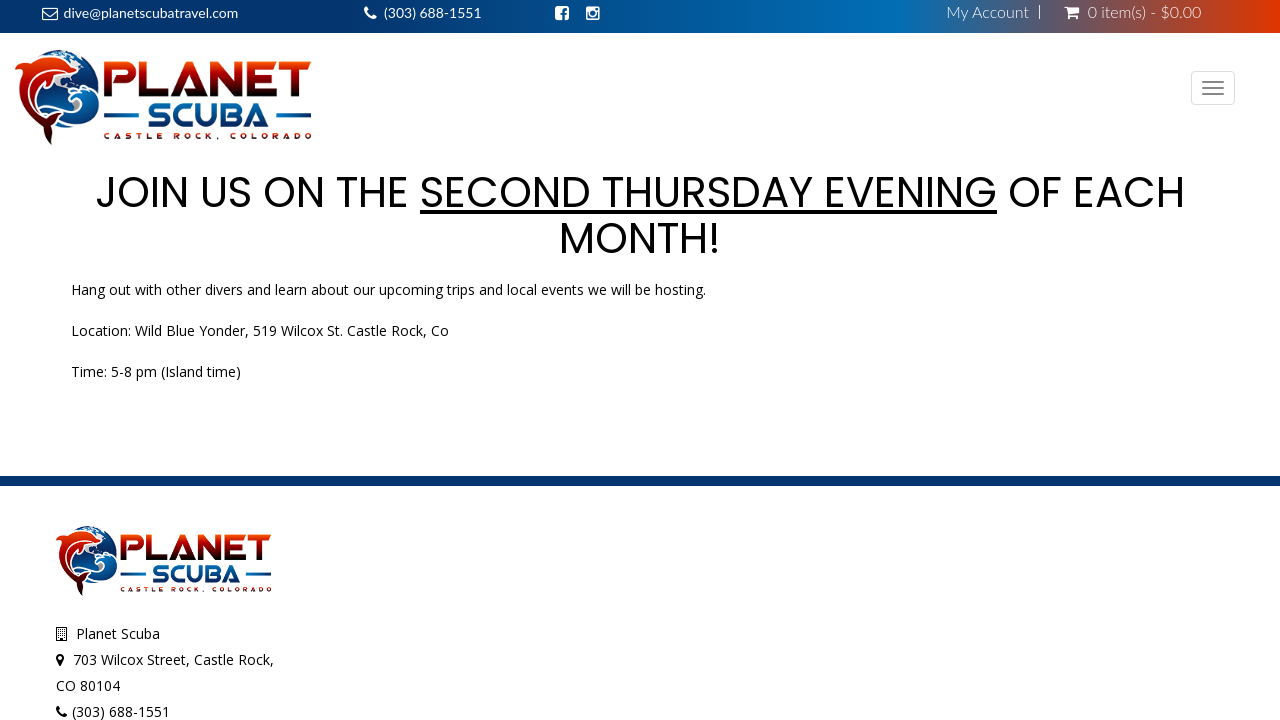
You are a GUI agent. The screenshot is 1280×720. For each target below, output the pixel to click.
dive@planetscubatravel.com (151, 12)
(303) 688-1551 (432, 12)
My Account (987, 12)
